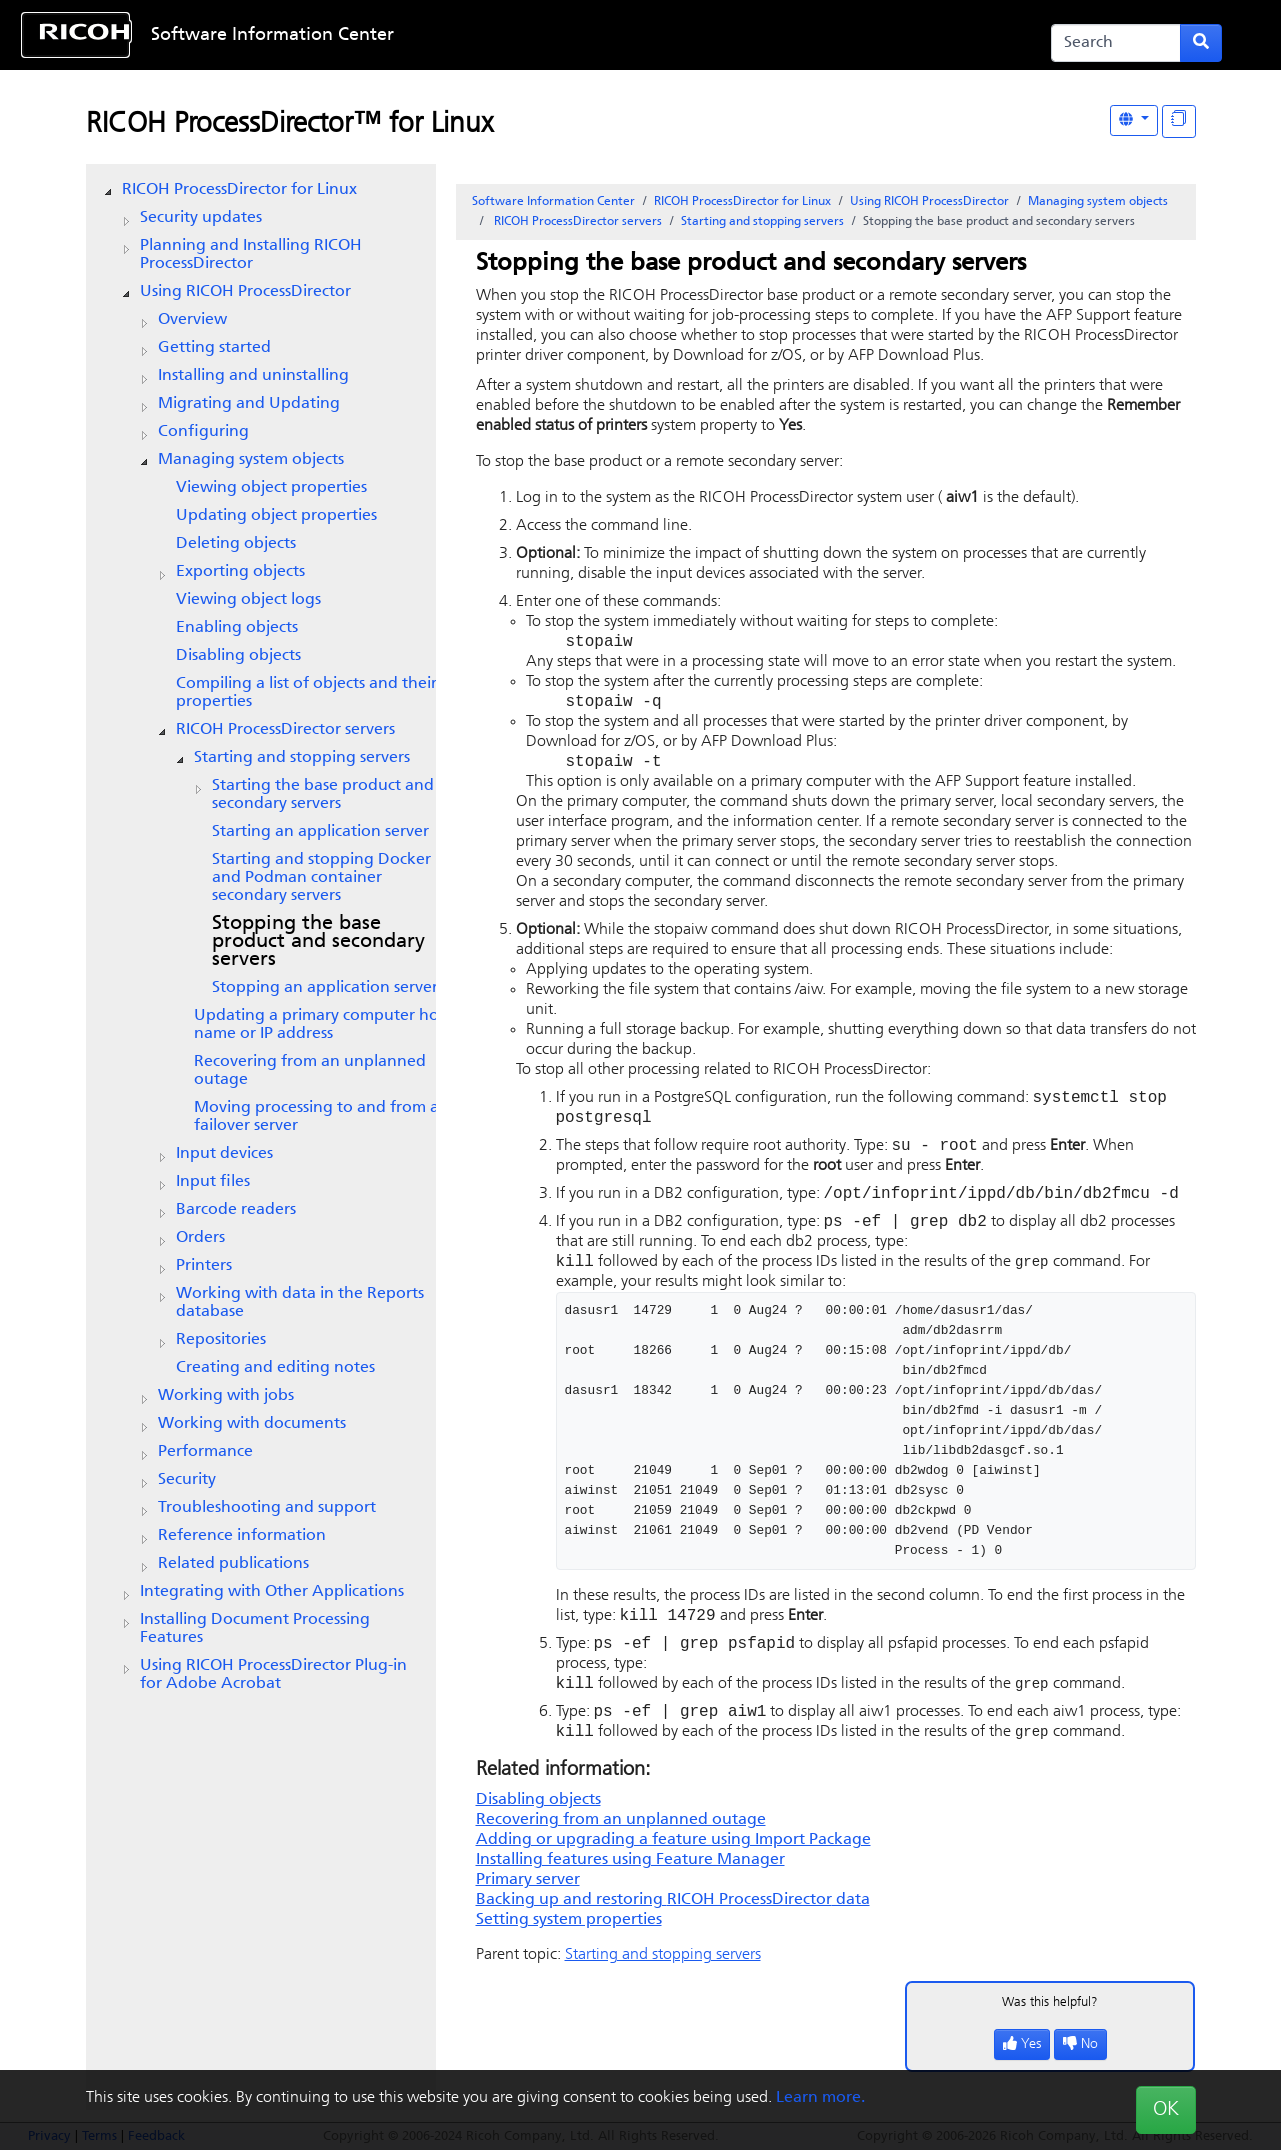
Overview (192, 320)
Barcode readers (236, 1210)
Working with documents (252, 1424)
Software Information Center (272, 35)
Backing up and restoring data (673, 1928)
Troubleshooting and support (267, 1508)
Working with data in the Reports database (300, 1303)
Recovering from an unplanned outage (310, 1071)
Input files (213, 1182)
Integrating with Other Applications (272, 1592)
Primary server (528, 1908)
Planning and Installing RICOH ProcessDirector (251, 255)
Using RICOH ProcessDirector (245, 292)
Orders (200, 1238)
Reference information (242, 1536)
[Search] (1116, 43)
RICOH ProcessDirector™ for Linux (289, 125)
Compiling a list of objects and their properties (306, 693)
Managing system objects (251, 460)
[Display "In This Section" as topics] (1179, 121)
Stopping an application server (325, 988)
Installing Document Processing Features (255, 1629)
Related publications (233, 1564)
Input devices (224, 1154)
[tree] (261, 937)
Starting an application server (320, 832)
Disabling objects (238, 656)
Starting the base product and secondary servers (323, 795)
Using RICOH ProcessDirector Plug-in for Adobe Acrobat (273, 1675)
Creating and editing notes (275, 1368)
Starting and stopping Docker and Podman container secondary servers (321, 878)
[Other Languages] (1134, 120)
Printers (204, 1266)
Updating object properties (276, 516)
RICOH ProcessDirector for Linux (239, 190)
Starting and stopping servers (302, 758)
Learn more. (820, 2098)
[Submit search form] (1201, 43)
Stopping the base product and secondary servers (318, 942)
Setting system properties (569, 1948)
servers (285, 730)
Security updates (201, 218)
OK (1166, 2110)
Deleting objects (236, 544)
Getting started (214, 348)
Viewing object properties (271, 488)
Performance (205, 1452)
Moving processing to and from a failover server (316, 1117)
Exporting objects (240, 572)
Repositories (221, 1340)
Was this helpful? (1050, 2030)
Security (187, 1480)
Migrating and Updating (249, 404)
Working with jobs (226, 1396)
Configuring (203, 432)
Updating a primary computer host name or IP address (322, 1025)
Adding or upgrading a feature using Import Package (673, 1868)
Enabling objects (237, 628)
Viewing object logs (248, 600)
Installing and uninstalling (253, 376)
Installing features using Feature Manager (630, 1888)
